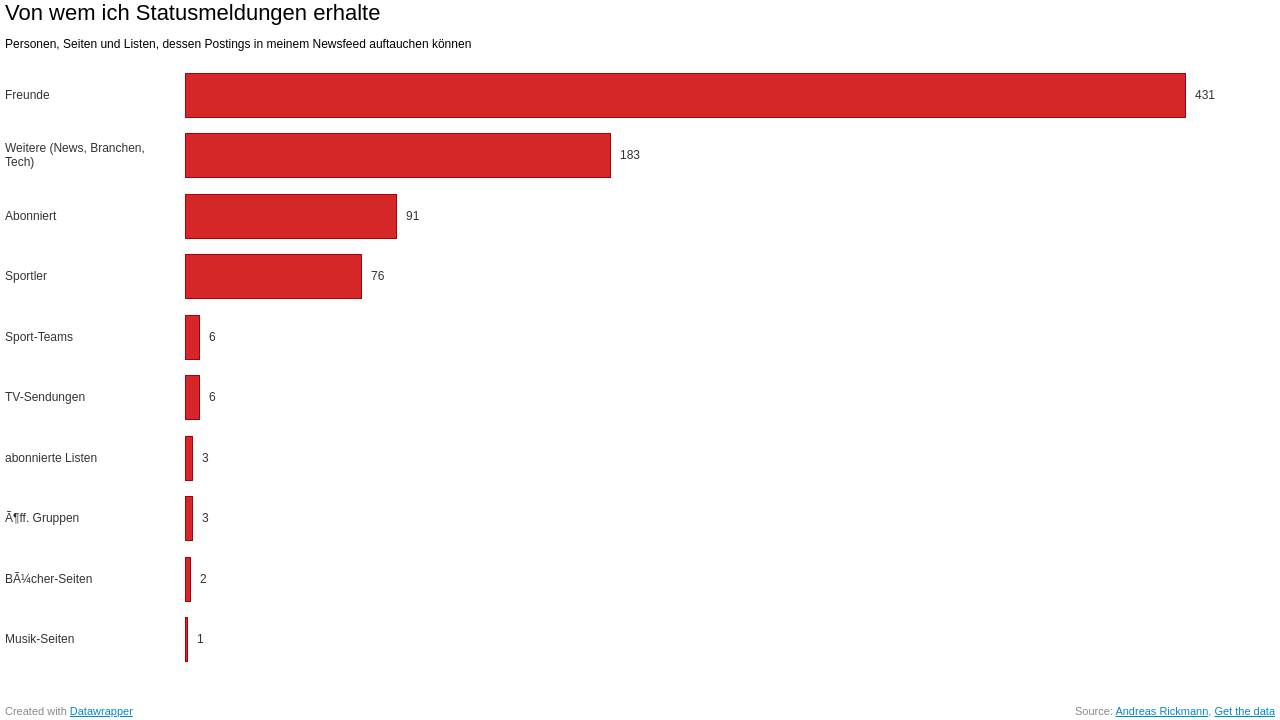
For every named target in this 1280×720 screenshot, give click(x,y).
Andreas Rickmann (1161, 711)
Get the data (1244, 711)
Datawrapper (101, 711)
